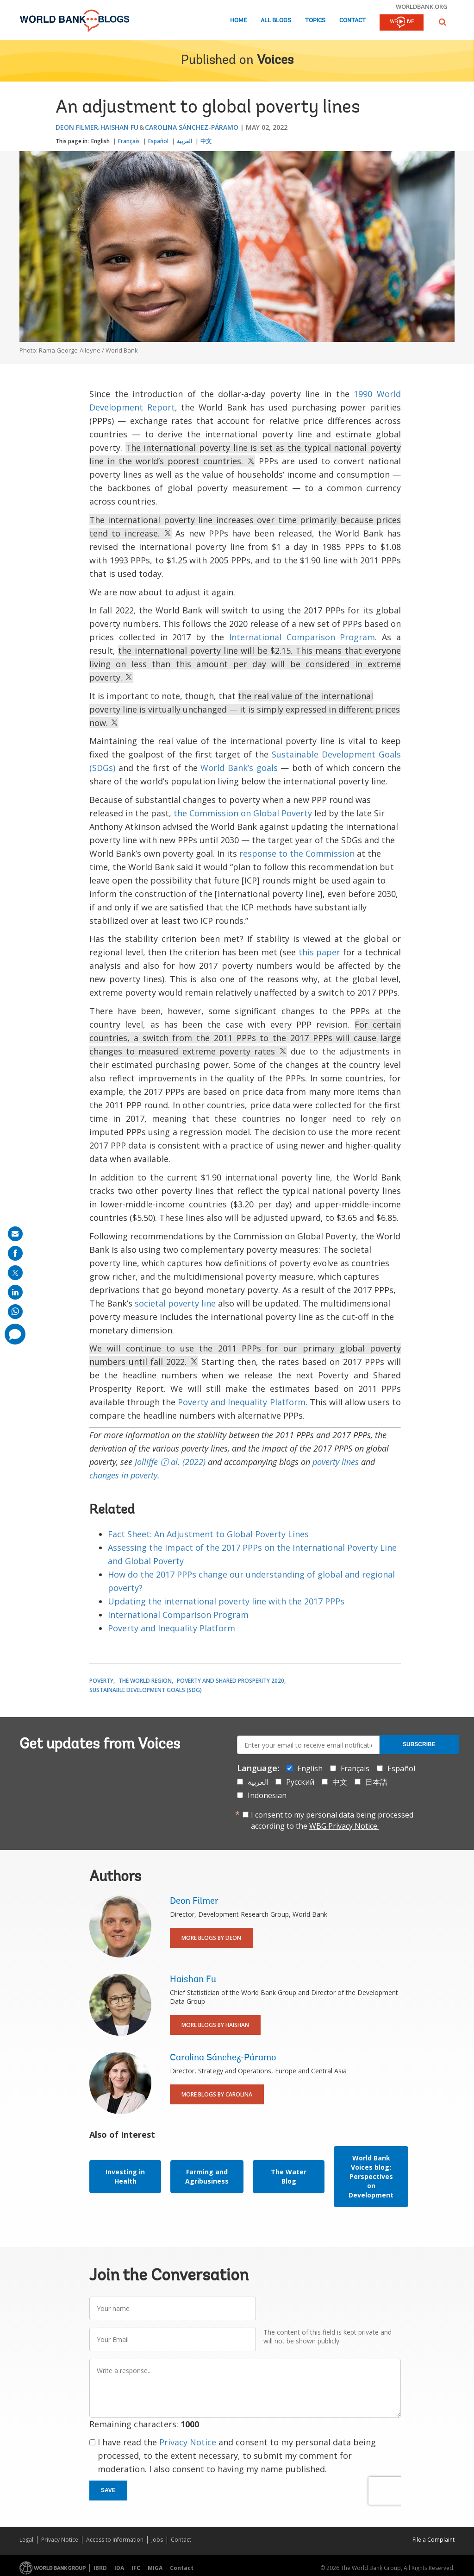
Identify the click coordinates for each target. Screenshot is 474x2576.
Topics (315, 21)
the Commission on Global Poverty (243, 813)
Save (108, 2490)
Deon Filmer (77, 127)
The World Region (145, 1681)
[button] (442, 22)
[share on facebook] (15, 1253)
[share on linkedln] (15, 1292)
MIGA (155, 2568)
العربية (184, 141)
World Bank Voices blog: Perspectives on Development (371, 2176)
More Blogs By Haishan (215, 2025)
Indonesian (267, 1795)
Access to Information (114, 2540)
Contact (352, 21)
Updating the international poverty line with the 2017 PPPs (226, 1601)
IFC (135, 2568)
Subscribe (419, 1744)
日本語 (376, 1782)
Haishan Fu (119, 127)
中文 (206, 141)
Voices (275, 60)
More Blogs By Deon (211, 1938)
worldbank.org (422, 6)
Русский (300, 1782)
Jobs (157, 2540)
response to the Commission (297, 853)
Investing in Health (125, 2176)
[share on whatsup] (15, 1311)
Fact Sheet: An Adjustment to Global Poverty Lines (208, 1534)
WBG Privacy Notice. (344, 1826)
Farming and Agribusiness (207, 2176)
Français (129, 141)
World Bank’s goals (238, 767)
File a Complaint (433, 2540)
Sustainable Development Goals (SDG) (145, 1690)
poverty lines (335, 1461)
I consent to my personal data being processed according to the (332, 1820)
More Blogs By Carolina (216, 2094)
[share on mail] (15, 1233)
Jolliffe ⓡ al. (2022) (170, 1461)
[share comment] (15, 1334)
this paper (320, 952)
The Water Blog (288, 2176)
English (100, 141)
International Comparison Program (302, 637)
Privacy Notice (187, 2442)
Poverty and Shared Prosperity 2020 (230, 1681)
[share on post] (15, 1272)
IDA (119, 2568)
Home (238, 21)
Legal (26, 2540)
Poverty (101, 1681)
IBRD (100, 2568)
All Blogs (276, 21)
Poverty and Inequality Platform (241, 1402)
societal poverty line (175, 1303)
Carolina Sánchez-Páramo (191, 127)
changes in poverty (123, 1475)
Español (158, 141)
